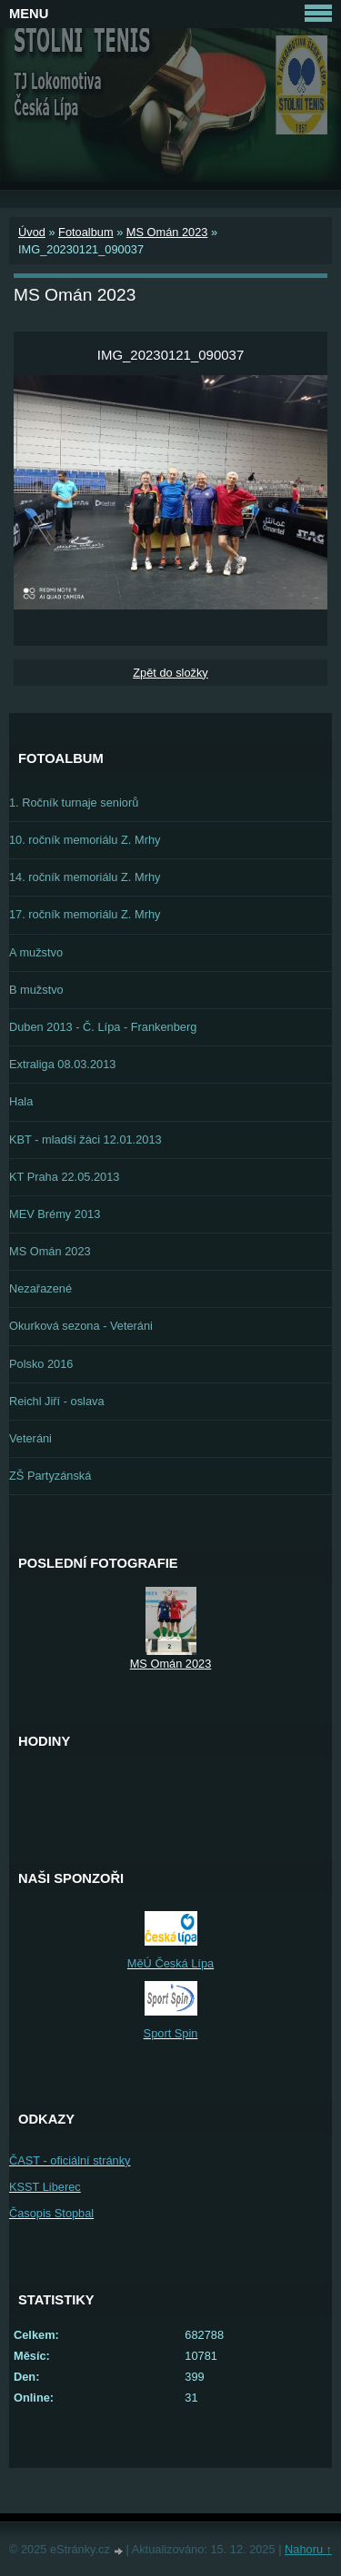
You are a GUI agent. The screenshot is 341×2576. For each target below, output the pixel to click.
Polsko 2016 (41, 1364)
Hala (21, 1101)
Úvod (31, 232)
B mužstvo (36, 989)
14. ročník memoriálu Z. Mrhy (84, 877)
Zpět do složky (170, 672)
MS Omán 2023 (167, 232)
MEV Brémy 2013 (54, 1214)
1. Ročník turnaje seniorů (73, 802)
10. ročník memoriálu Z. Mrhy (84, 840)
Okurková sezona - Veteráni (81, 1326)
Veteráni (30, 1438)
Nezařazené (40, 1288)
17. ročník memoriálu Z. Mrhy (84, 914)
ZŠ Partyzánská (50, 1475)
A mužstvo (36, 952)
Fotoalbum (85, 232)
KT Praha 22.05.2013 (64, 1177)
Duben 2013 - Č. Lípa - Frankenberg (102, 1027)
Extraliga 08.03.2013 (62, 1064)
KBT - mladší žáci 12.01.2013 (85, 1139)
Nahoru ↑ (308, 2549)
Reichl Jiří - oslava (57, 1401)
